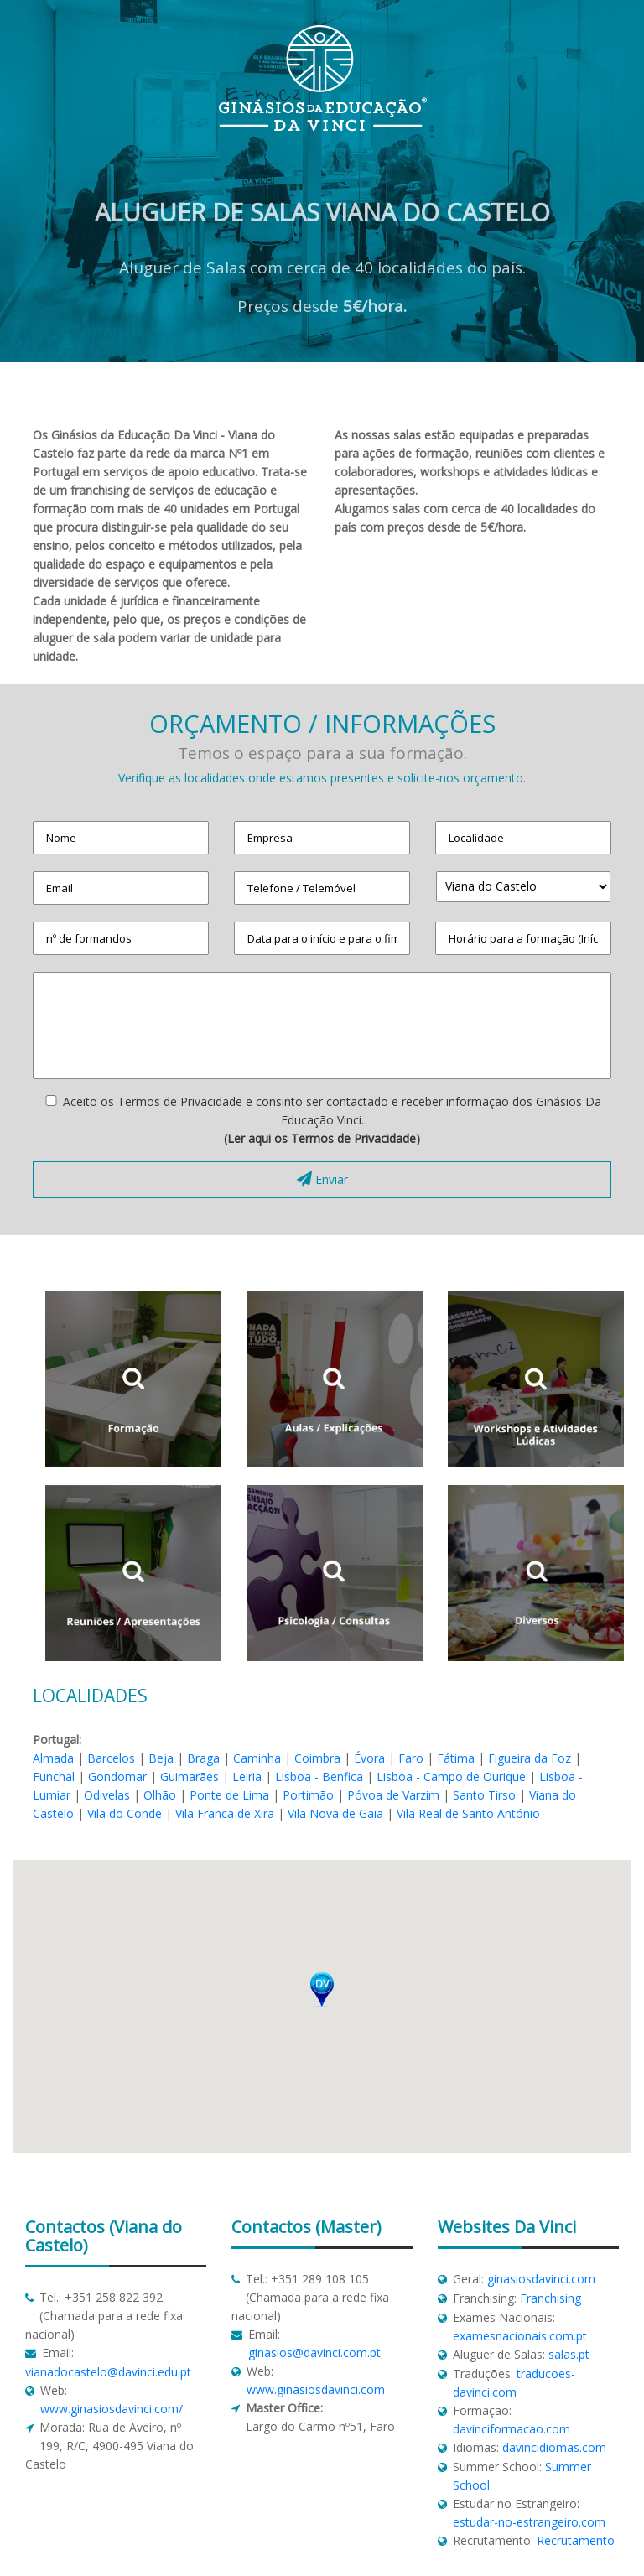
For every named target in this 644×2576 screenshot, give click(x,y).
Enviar (322, 1179)
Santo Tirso (484, 1795)
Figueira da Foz (529, 1758)
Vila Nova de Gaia (335, 1813)
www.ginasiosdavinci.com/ (111, 2409)
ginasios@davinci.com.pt (314, 2352)
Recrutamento (576, 2540)
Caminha (257, 1758)
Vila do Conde (124, 1813)
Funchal (54, 1776)
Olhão (159, 1795)
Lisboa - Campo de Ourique (451, 1776)
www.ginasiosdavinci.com (316, 2389)
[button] (322, 1989)
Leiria (247, 1776)
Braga (203, 1758)
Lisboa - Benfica (319, 1776)
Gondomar (117, 1776)
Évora (369, 1758)
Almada (53, 1758)
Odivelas (107, 1795)
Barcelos (111, 1758)
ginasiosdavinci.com (541, 2279)
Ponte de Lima (229, 1795)
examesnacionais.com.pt (520, 2336)
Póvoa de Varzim (393, 1795)
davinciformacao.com (511, 2429)
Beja (161, 1758)
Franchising (550, 2298)
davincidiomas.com (554, 2447)
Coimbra (317, 1758)
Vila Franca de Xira (224, 1813)
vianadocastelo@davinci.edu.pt (108, 2372)
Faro (410, 1758)
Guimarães (189, 1776)
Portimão (308, 1795)
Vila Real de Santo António (468, 1813)
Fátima (456, 1758)
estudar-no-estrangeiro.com (529, 2522)
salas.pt (568, 2354)
